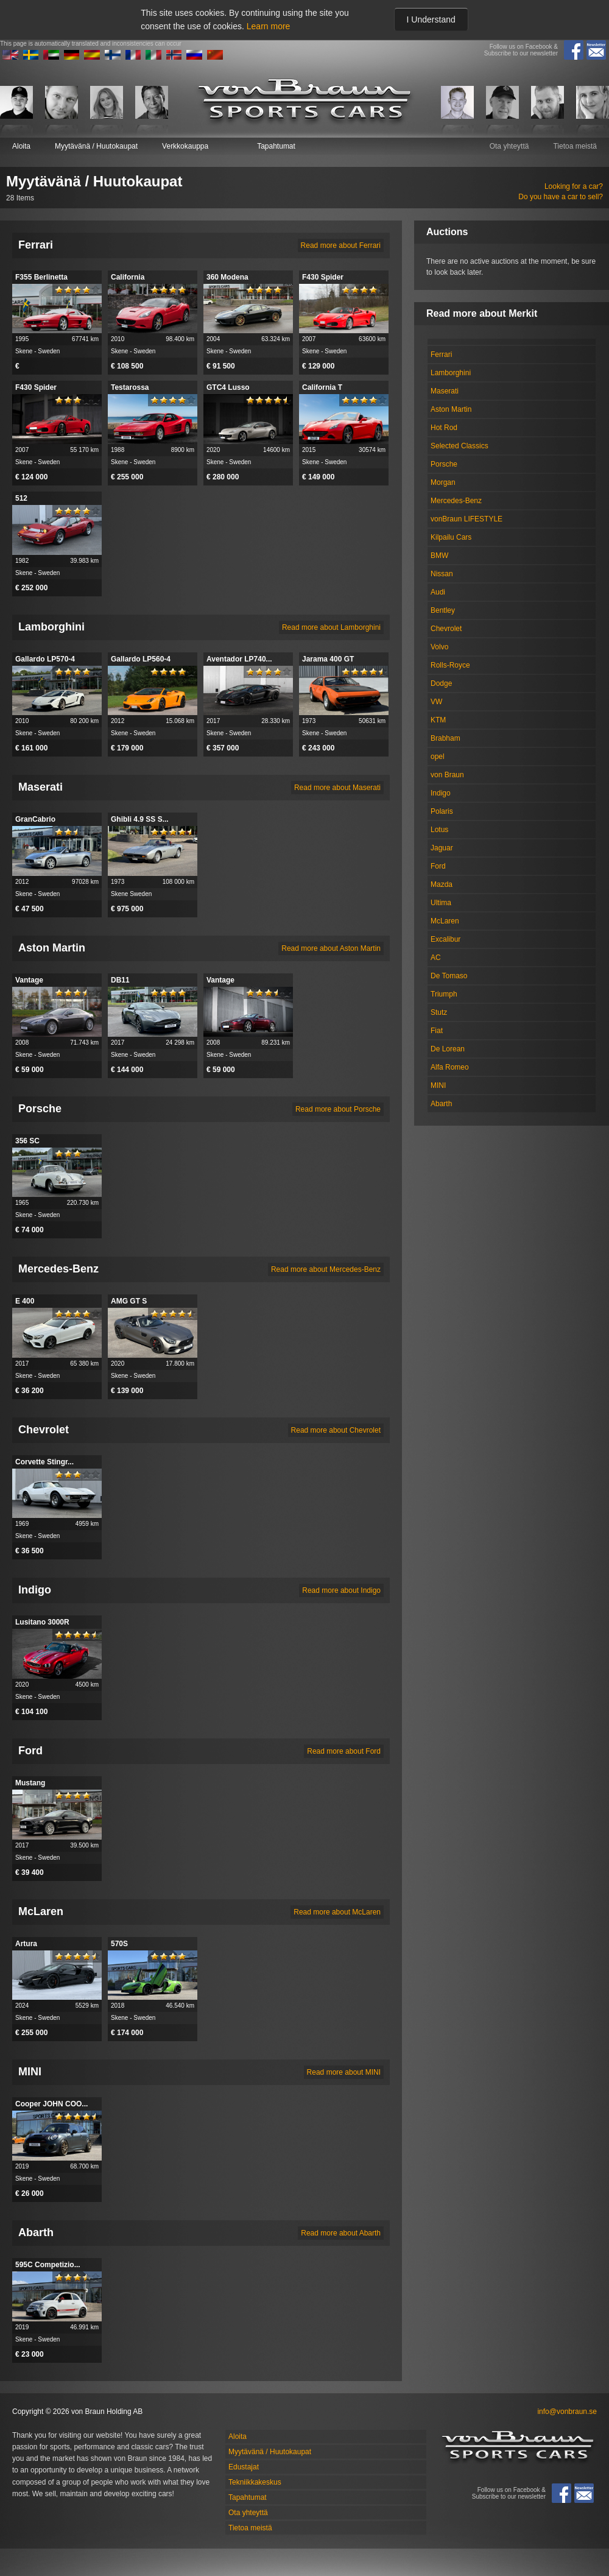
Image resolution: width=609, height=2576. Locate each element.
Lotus (439, 829)
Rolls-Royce (450, 665)
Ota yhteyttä (509, 146)
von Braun (447, 775)
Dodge (441, 683)
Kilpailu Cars (451, 537)
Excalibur (445, 939)
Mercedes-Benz (456, 500)
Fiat (437, 1030)
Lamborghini (451, 373)
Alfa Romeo (450, 1067)
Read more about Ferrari (341, 245)
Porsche (444, 464)
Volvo (439, 647)
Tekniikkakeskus (254, 2482)
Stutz (439, 1012)
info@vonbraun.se (567, 2411)
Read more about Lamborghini (331, 627)
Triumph (444, 994)
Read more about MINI (344, 2072)
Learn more (268, 26)
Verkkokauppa (185, 146)
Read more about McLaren (337, 1912)
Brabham (445, 738)
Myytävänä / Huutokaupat (96, 146)
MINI (438, 1085)
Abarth (441, 1103)
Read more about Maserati (337, 787)
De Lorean (448, 1049)
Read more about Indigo (341, 1590)
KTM (438, 720)
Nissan (442, 574)
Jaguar (442, 848)
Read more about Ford (344, 1751)
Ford (438, 866)
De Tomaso (449, 976)
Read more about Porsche (338, 1109)
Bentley (443, 610)
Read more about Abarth (341, 2233)
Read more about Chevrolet (336, 1430)
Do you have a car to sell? (560, 196)
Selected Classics (459, 446)
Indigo (441, 793)
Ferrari (441, 354)
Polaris (442, 811)
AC (436, 957)
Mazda (441, 884)
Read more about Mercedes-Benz (326, 1269)
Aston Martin (451, 409)
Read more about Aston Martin (331, 948)
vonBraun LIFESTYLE (466, 519)
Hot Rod (444, 427)
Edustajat (243, 2467)
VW (436, 701)
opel (438, 756)
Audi (438, 592)
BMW (439, 555)
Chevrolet (446, 628)
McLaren (445, 921)
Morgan (443, 482)
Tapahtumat (276, 146)
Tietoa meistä (575, 146)
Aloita (21, 146)
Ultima (441, 902)
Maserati (445, 391)
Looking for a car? (573, 186)
